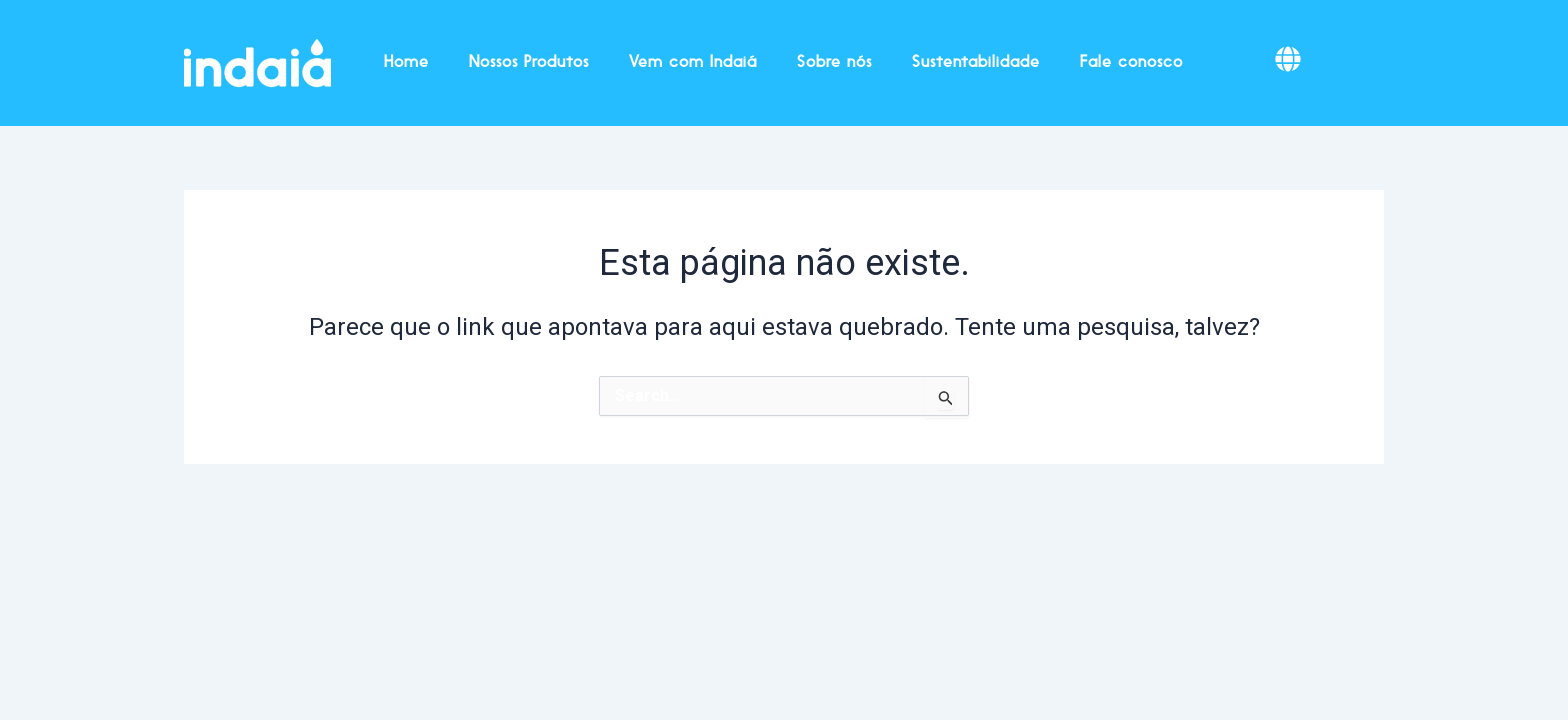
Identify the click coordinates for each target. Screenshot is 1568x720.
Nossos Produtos (529, 63)
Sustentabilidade (976, 63)
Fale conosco (1131, 63)
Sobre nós (834, 63)
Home (406, 63)
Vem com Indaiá (693, 63)
